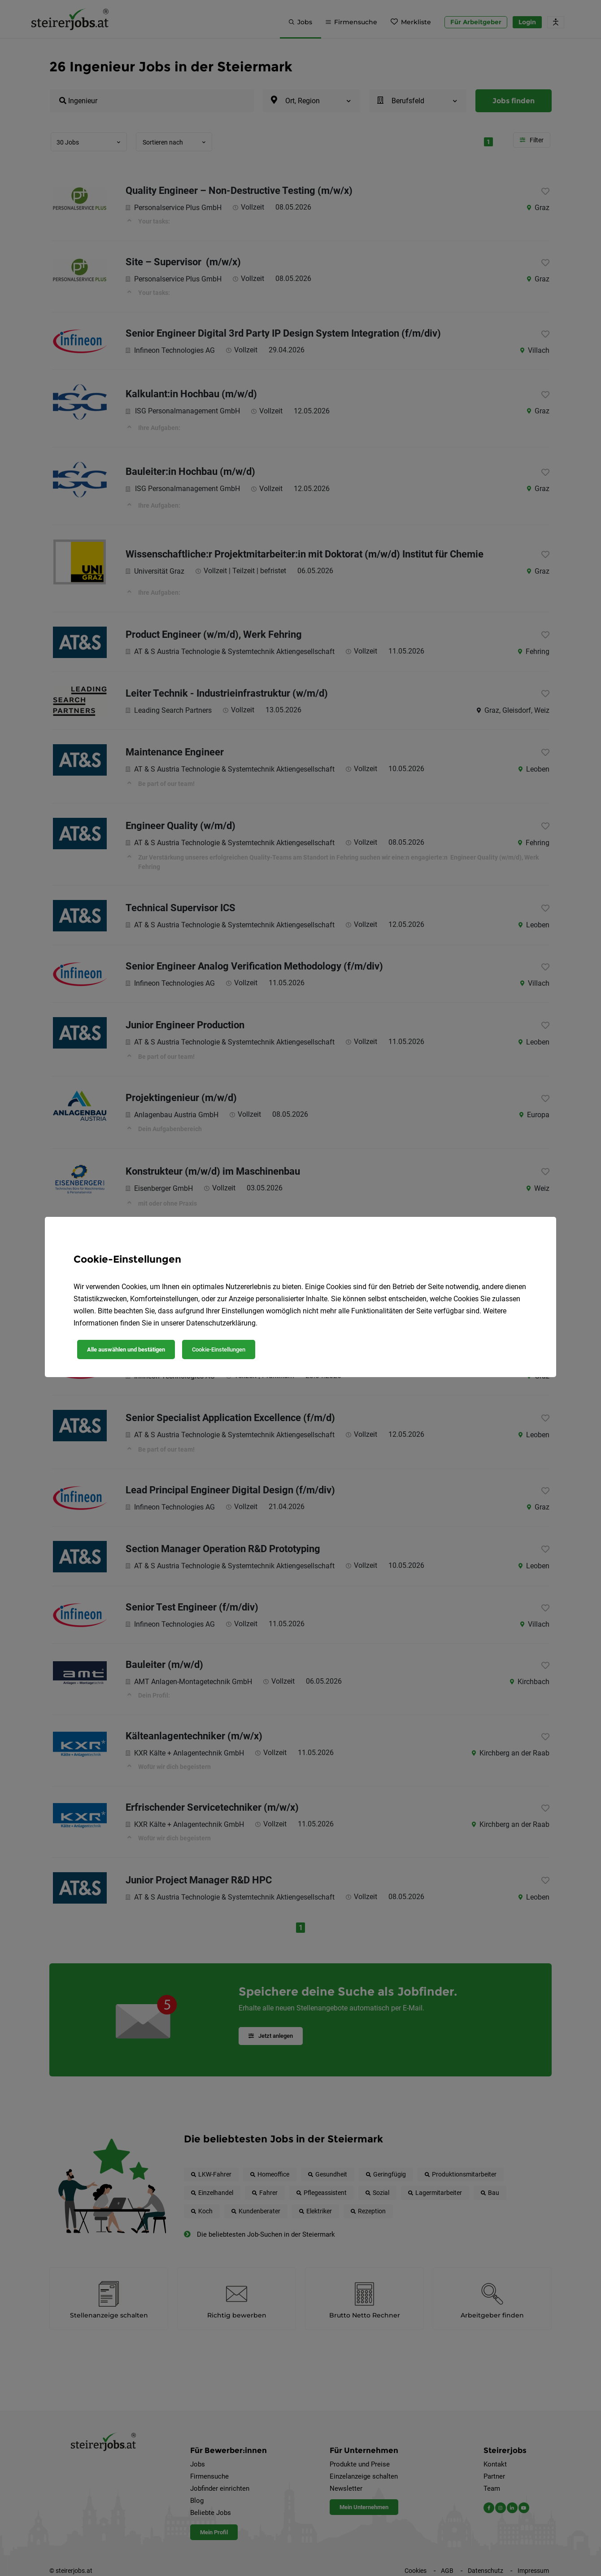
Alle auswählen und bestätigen (126, 1349)
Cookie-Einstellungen (218, 1349)
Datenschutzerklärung (221, 1323)
